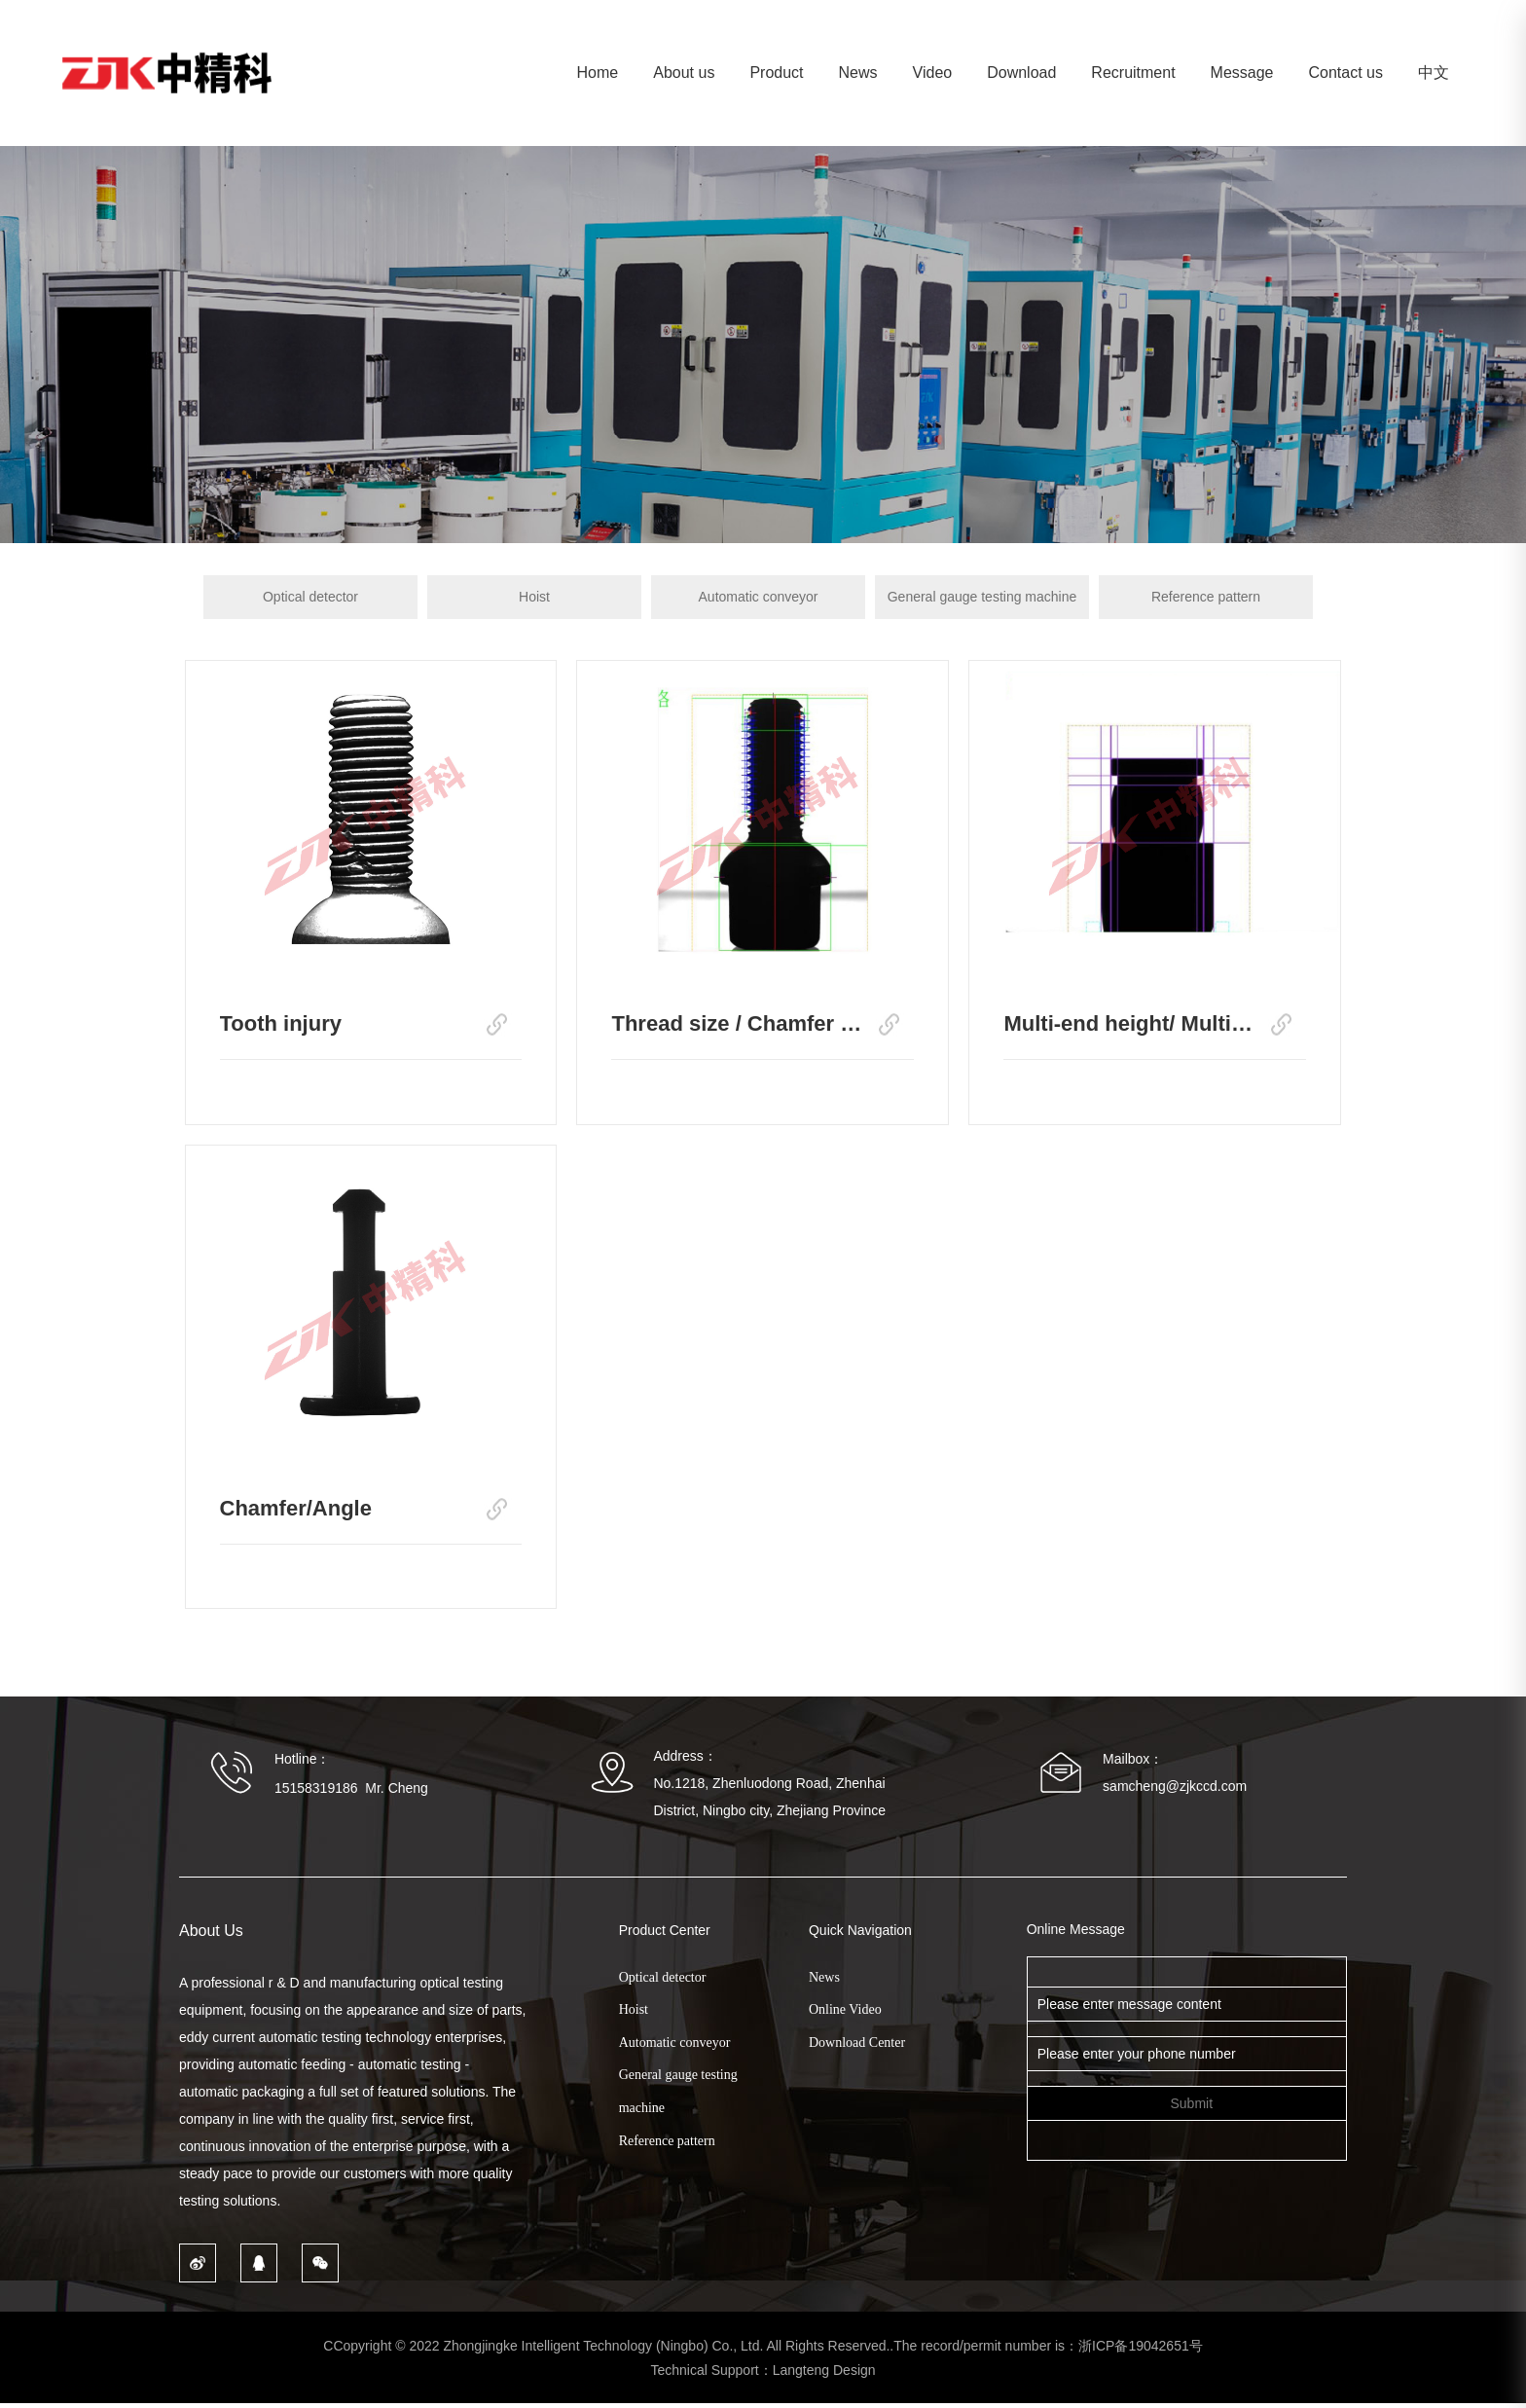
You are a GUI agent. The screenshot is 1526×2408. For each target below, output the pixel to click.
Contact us (1346, 72)
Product (776, 72)
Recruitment (1133, 72)
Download (1021, 72)
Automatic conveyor (758, 596)
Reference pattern (1205, 596)
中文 (1433, 72)
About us (683, 72)
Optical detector (310, 596)
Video (933, 72)
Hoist (534, 596)
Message (1242, 72)
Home (598, 72)
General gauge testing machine (982, 596)
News (858, 72)
